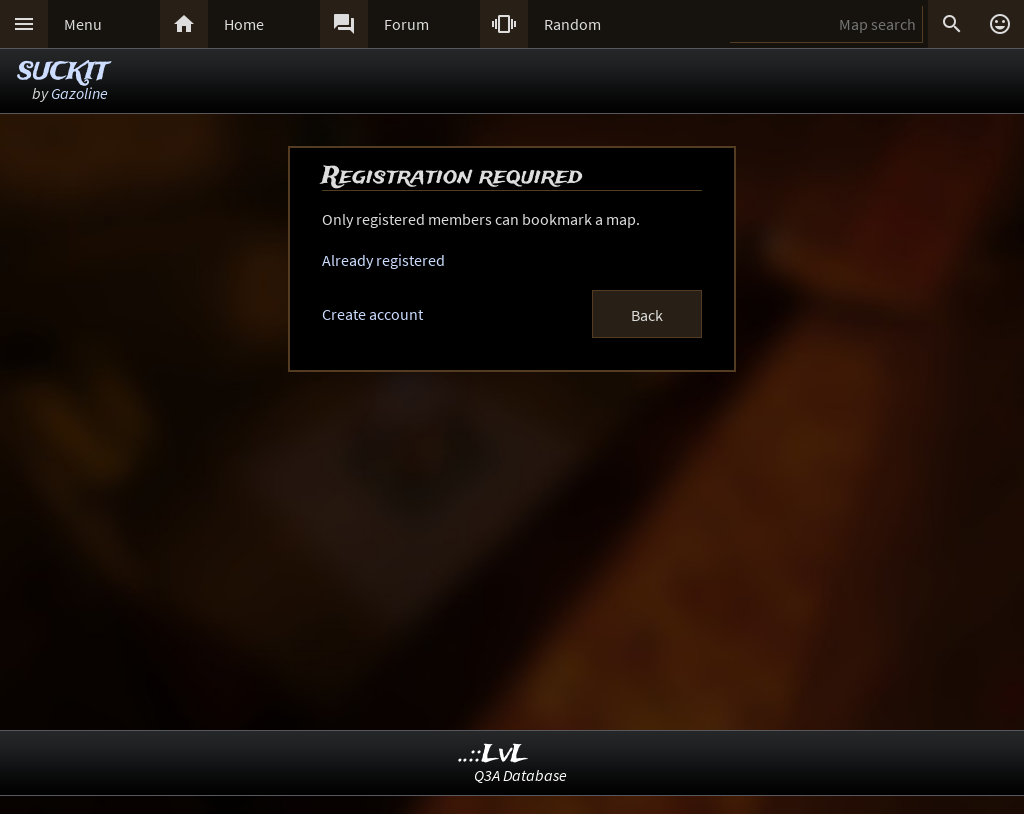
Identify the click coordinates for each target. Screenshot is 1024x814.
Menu (83, 24)
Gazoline (79, 93)
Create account (372, 314)
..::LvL (493, 754)
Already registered (383, 260)
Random (572, 24)
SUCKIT (63, 72)
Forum (406, 24)
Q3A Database (520, 775)
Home (244, 24)
